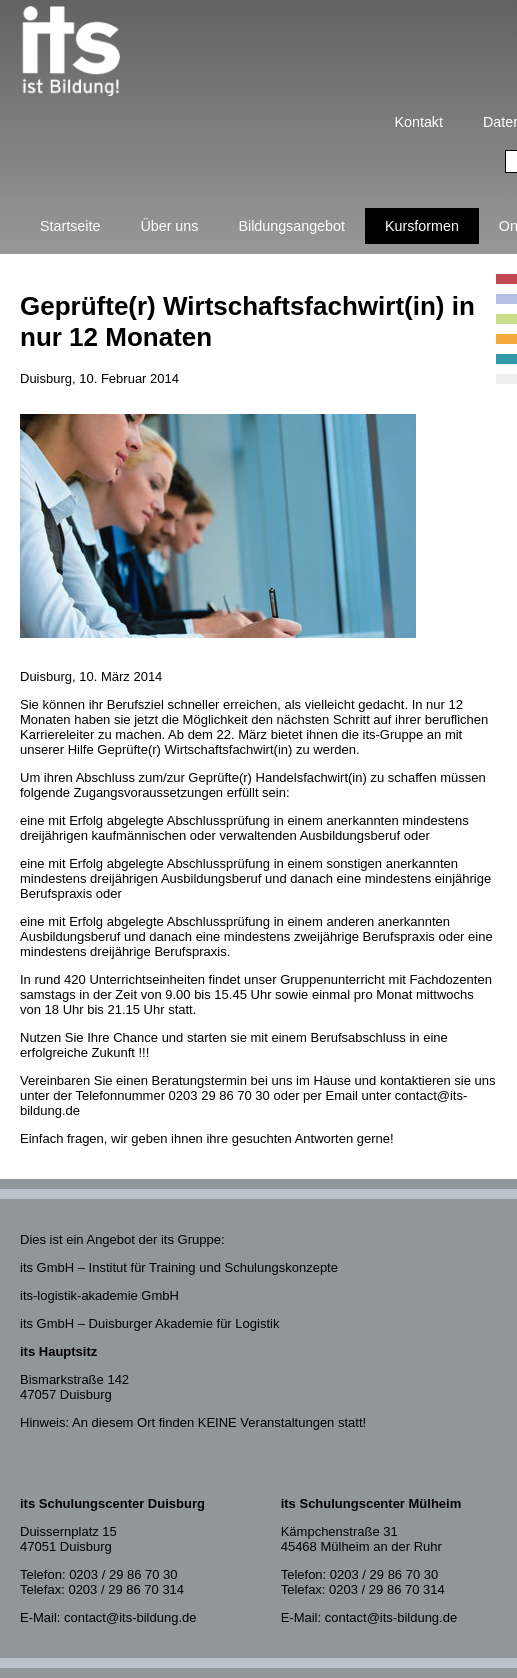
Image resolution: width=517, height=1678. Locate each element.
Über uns (169, 226)
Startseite (70, 226)
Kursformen (422, 226)
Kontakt (419, 122)
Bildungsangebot (291, 226)
